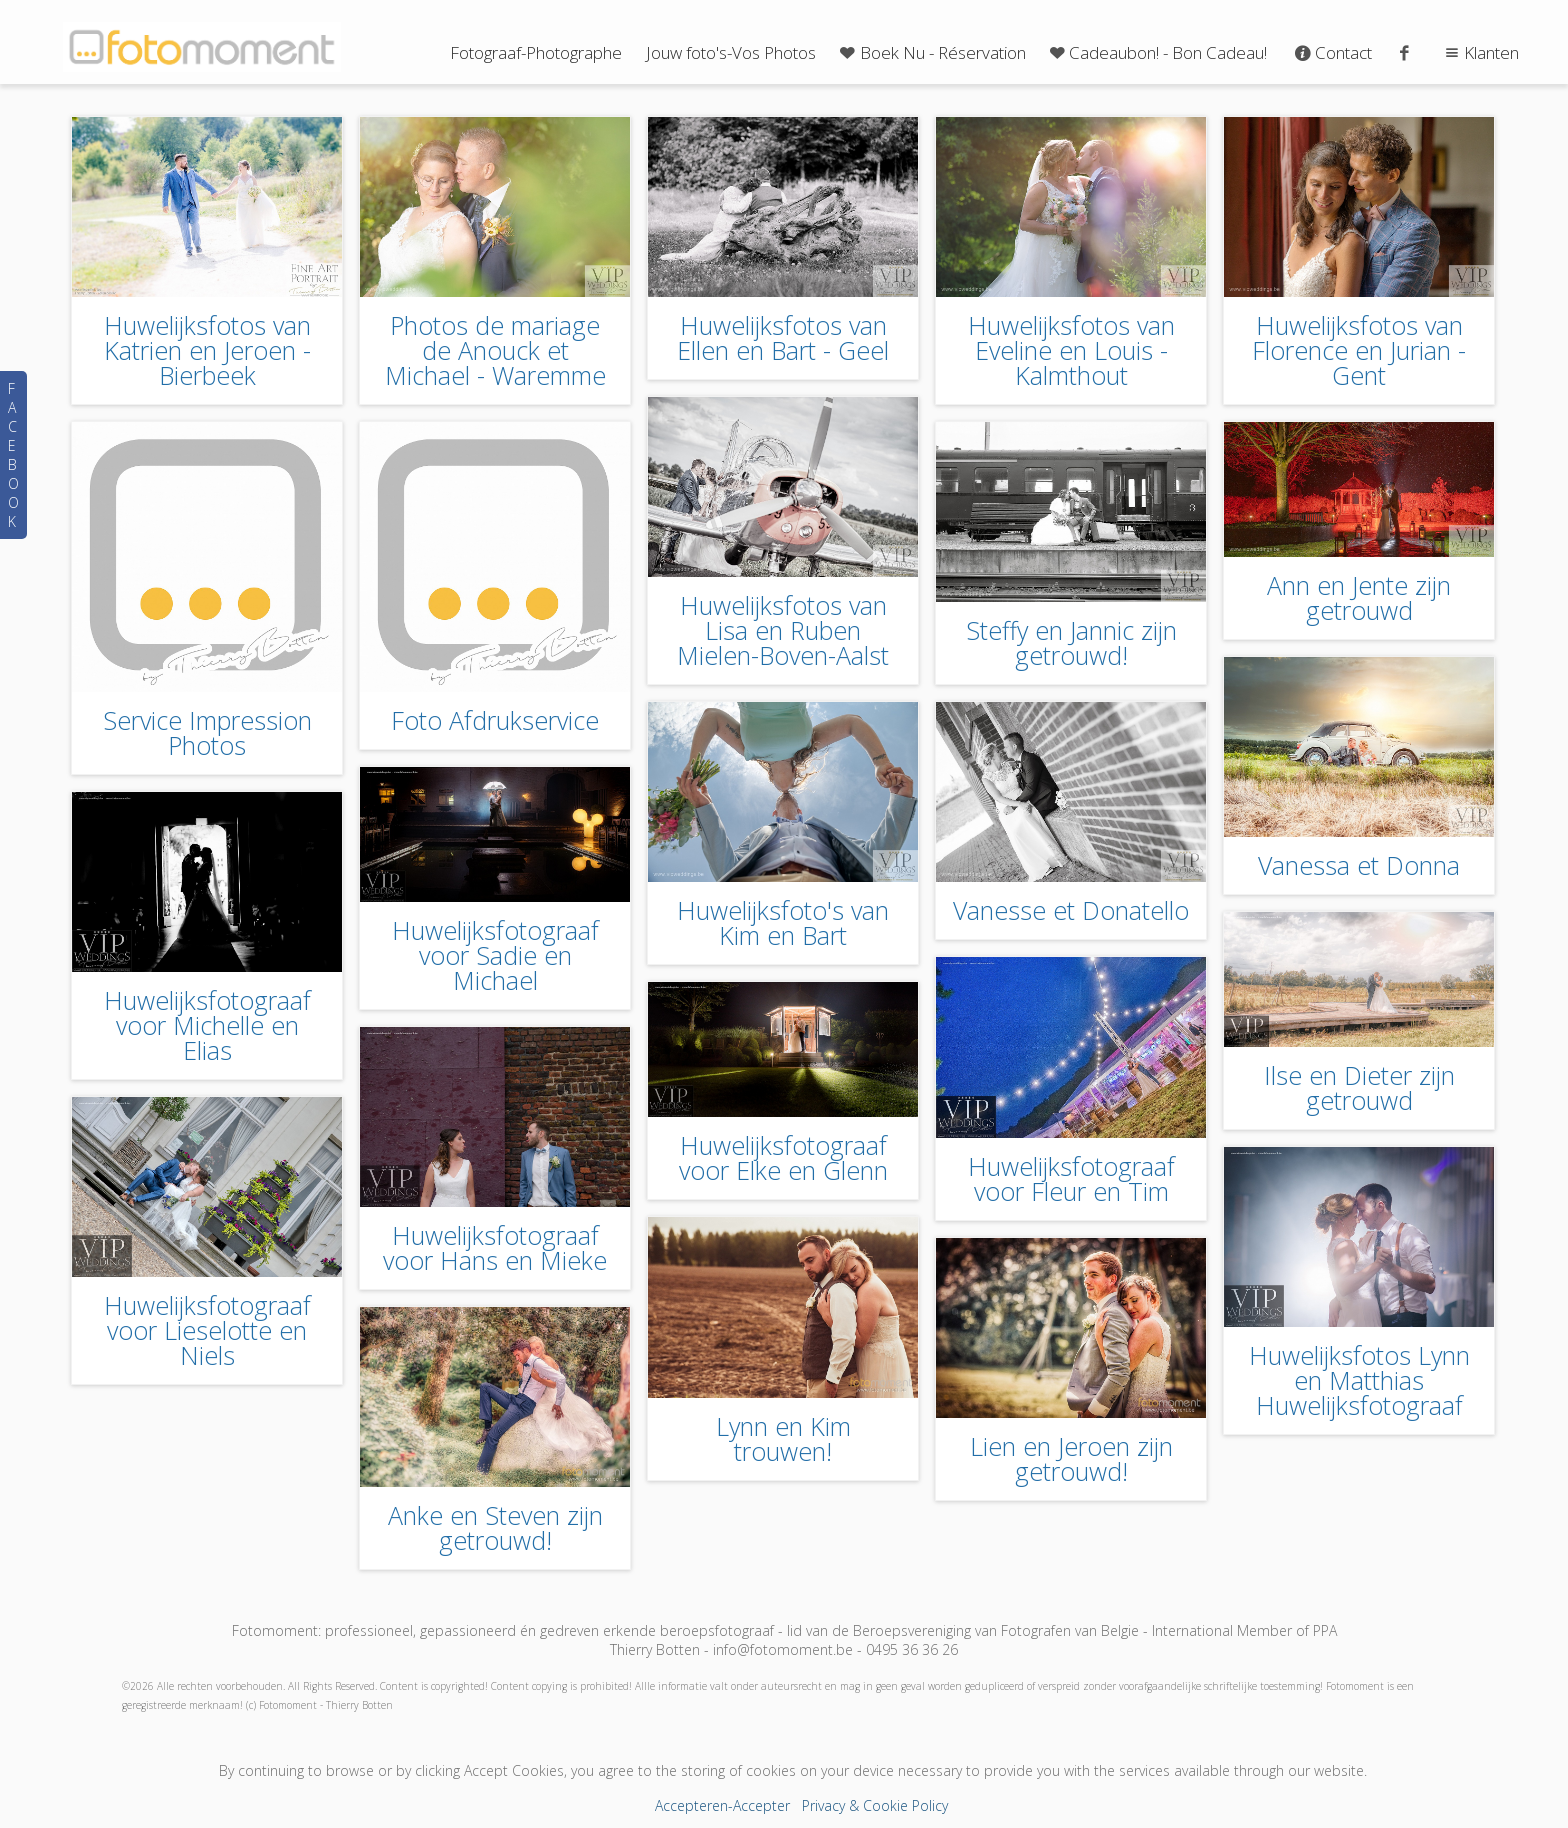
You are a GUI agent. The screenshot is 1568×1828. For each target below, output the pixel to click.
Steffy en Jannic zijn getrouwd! (1071, 642)
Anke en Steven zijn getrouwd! (495, 1527)
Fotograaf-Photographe (536, 52)
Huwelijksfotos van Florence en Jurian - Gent (1359, 350)
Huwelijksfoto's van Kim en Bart (783, 922)
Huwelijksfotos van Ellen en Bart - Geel (783, 337)
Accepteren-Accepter (722, 1805)
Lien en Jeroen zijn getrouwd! (1071, 1458)
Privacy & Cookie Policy (875, 1805)
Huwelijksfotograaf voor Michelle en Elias (207, 1025)
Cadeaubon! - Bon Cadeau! (1157, 52)
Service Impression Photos (207, 732)
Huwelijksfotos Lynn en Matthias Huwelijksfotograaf (1359, 1380)
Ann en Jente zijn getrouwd (1359, 597)
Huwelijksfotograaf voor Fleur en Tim (1071, 1178)
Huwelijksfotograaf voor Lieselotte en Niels (207, 1330)
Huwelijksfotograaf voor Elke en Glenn (783, 1157)
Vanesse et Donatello (1071, 910)
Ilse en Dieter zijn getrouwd (1359, 1087)
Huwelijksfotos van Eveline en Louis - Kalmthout (1071, 350)
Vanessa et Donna (1359, 865)
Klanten (1479, 52)
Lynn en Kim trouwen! (783, 1438)
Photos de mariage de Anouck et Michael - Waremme (495, 350)
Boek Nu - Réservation (931, 52)
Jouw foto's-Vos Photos (731, 52)
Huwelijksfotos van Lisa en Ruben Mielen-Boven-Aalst (783, 630)
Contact (1331, 52)
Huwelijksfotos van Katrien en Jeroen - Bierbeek (207, 350)
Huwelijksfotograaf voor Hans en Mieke (495, 1247)
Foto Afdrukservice (495, 720)
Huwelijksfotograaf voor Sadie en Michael (495, 955)
